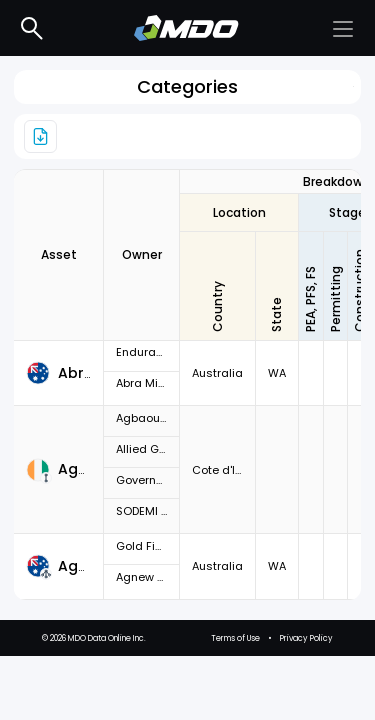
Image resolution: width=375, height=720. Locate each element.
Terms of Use (235, 702)
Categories (187, 86)
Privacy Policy (306, 702)
